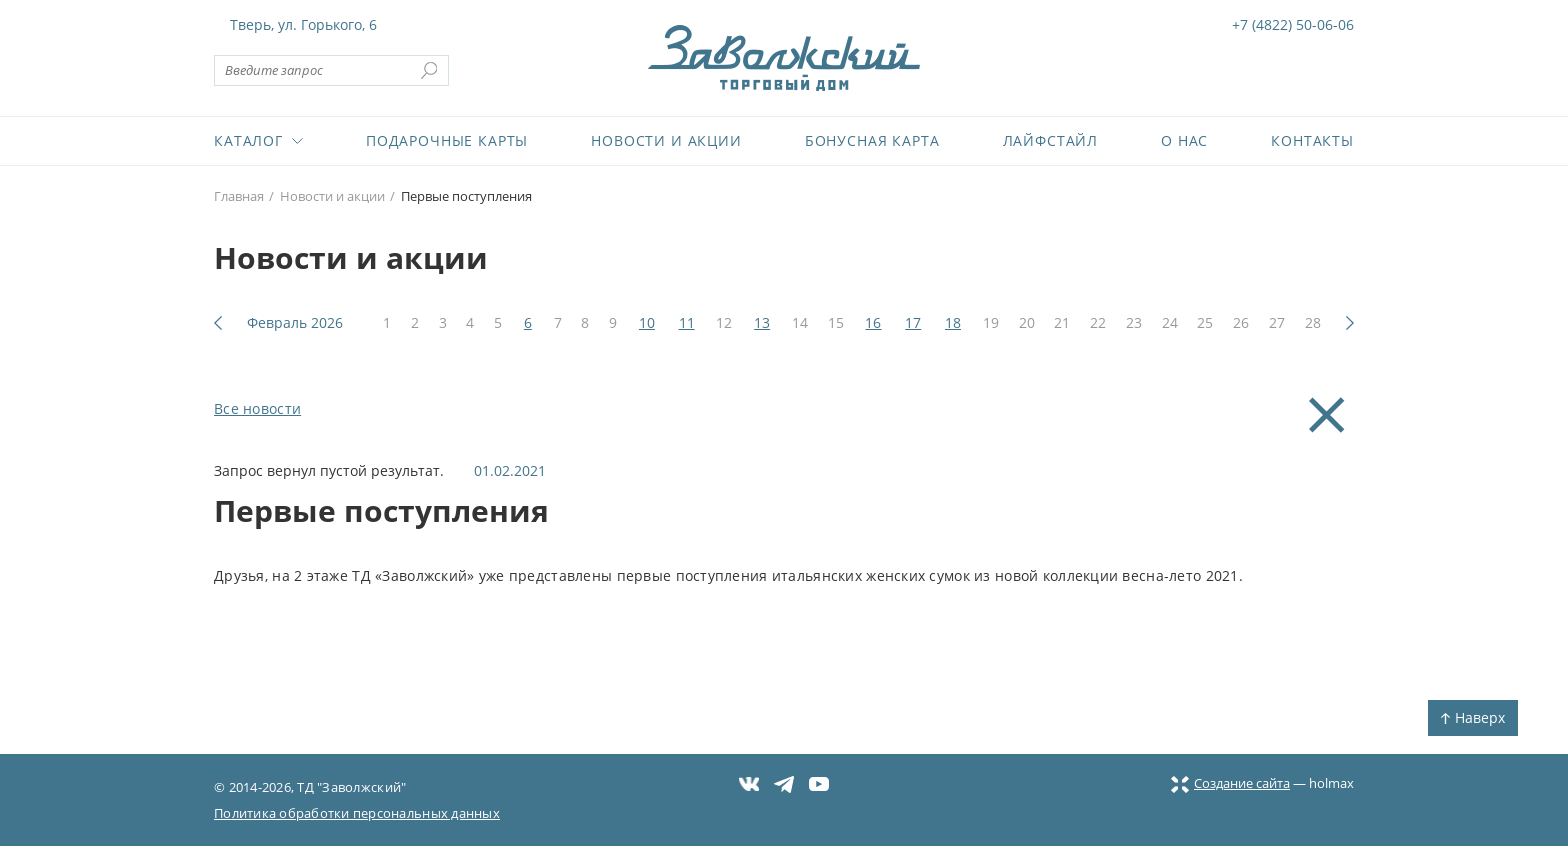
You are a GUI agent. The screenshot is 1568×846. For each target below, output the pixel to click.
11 (687, 322)
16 (873, 322)
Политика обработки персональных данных (357, 813)
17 (913, 322)
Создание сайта (1230, 783)
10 (647, 322)
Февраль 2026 (295, 322)
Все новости (257, 408)
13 (762, 322)
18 (953, 322)
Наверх (1473, 717)
